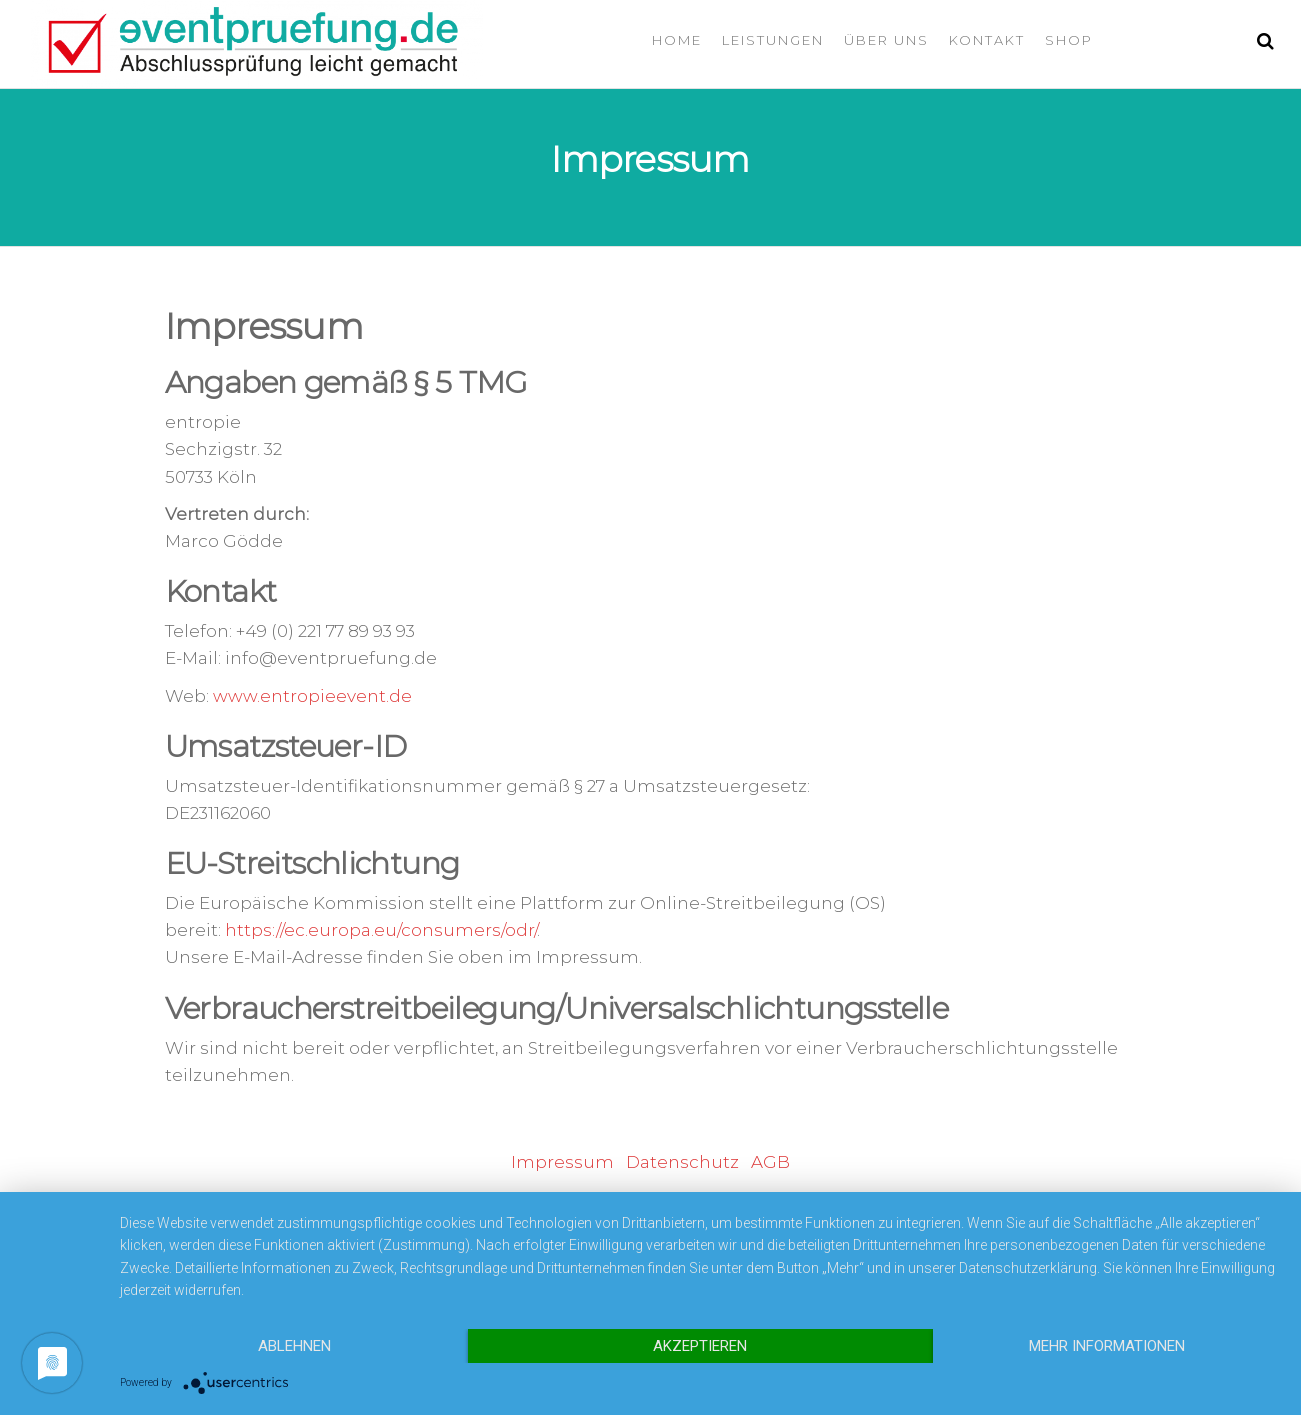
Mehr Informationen (1107, 1346)
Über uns (886, 40)
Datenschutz (682, 1162)
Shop (1069, 40)
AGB (770, 1162)
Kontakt (987, 40)
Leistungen (773, 40)
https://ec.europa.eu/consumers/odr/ (381, 930)
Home (677, 40)
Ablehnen (294, 1346)
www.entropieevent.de (312, 696)
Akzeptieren (700, 1346)
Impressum (562, 1162)
